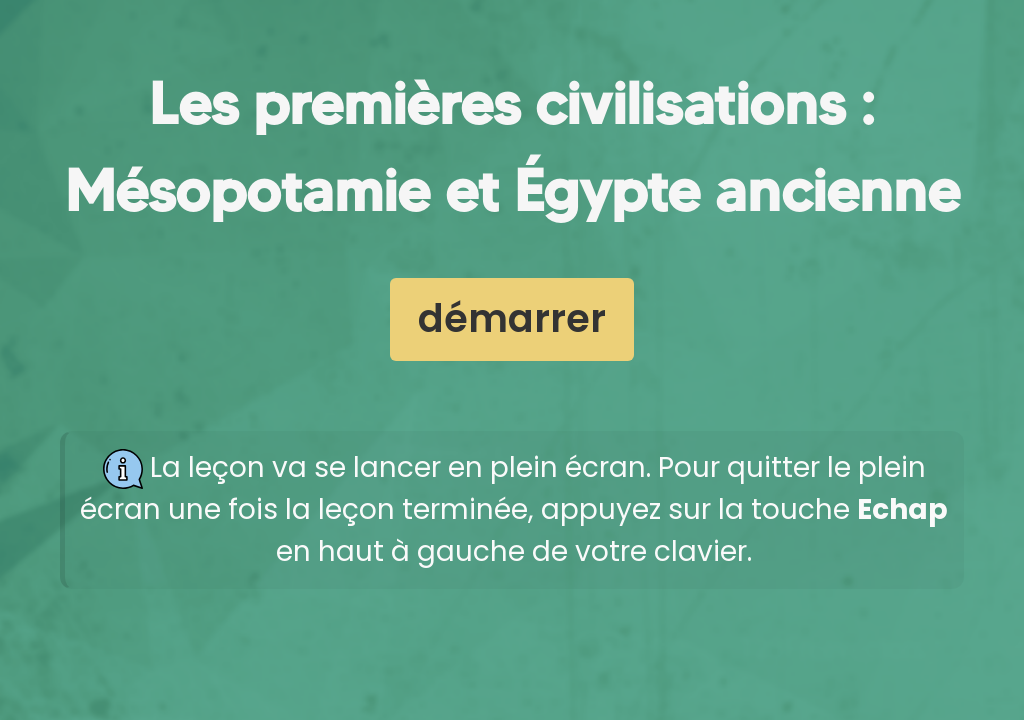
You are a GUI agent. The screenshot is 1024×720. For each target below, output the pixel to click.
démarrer (512, 318)
